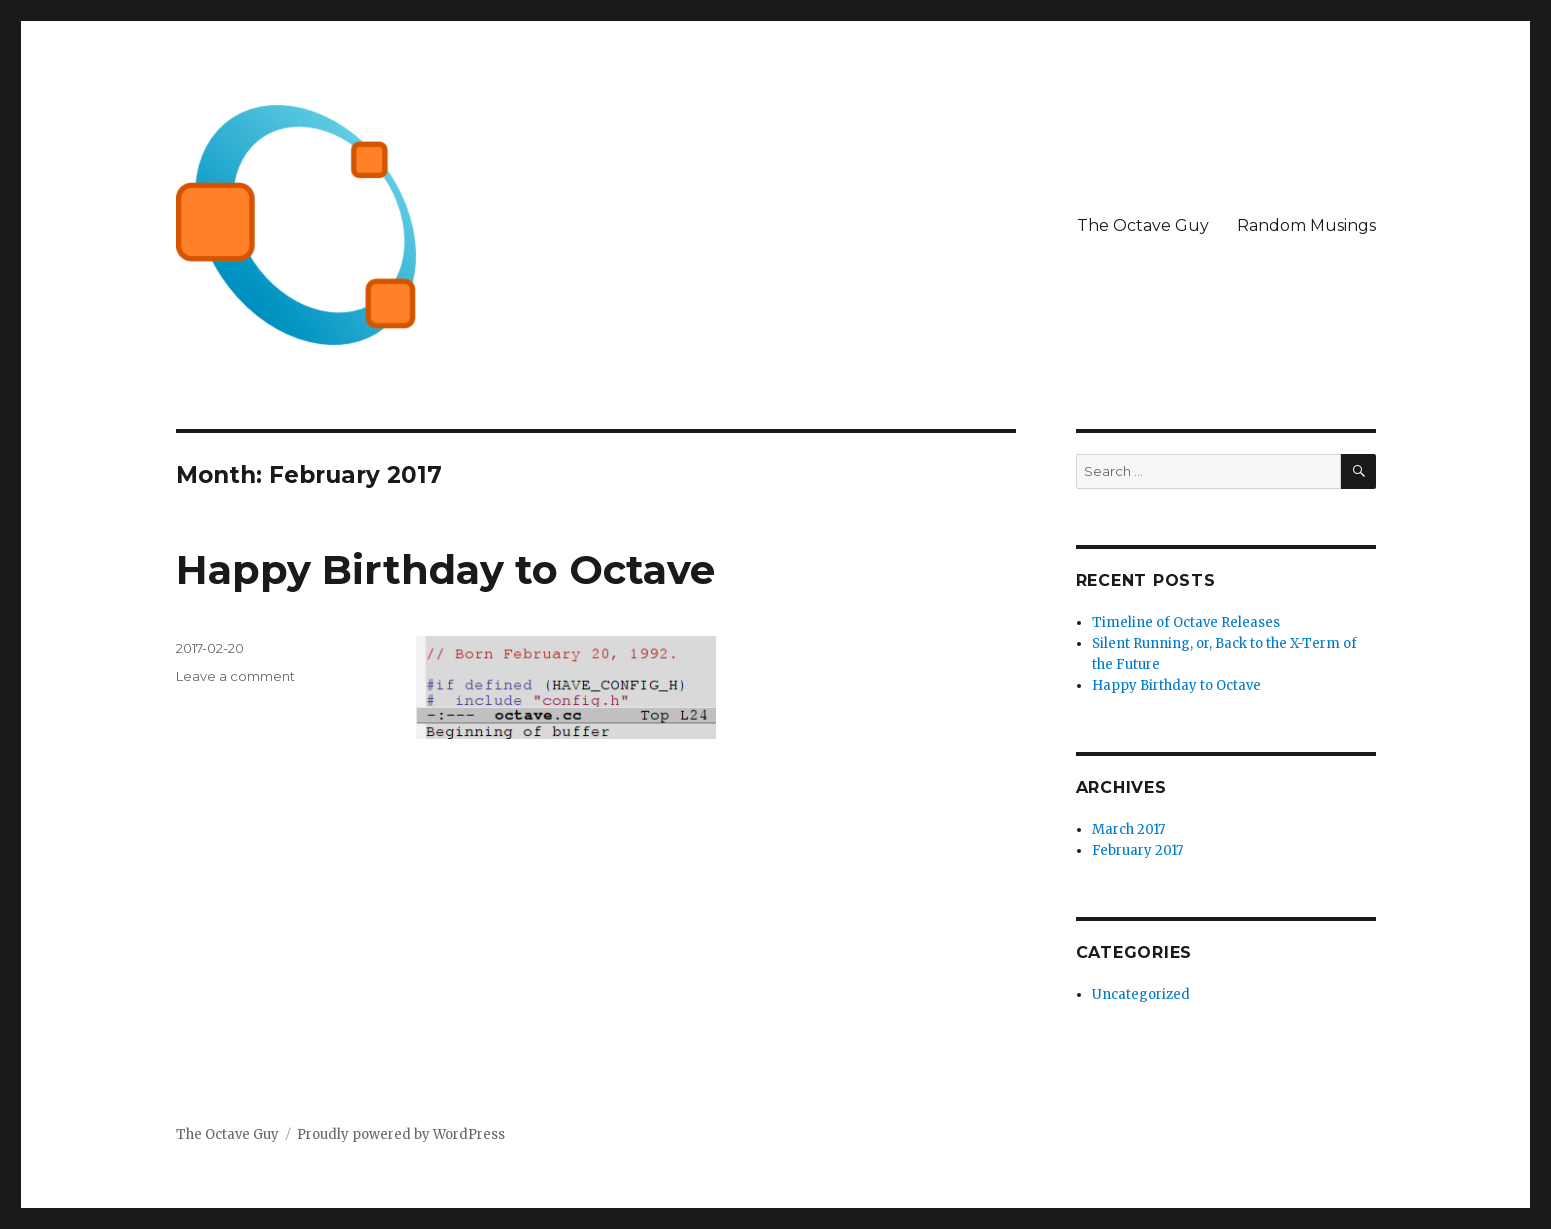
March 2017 (1128, 829)
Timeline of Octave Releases (1186, 622)
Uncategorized (1141, 994)
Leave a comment (235, 676)
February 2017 (1137, 850)
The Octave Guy (1143, 225)
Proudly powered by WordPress (401, 1134)
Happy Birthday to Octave (445, 569)
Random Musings (1306, 225)
